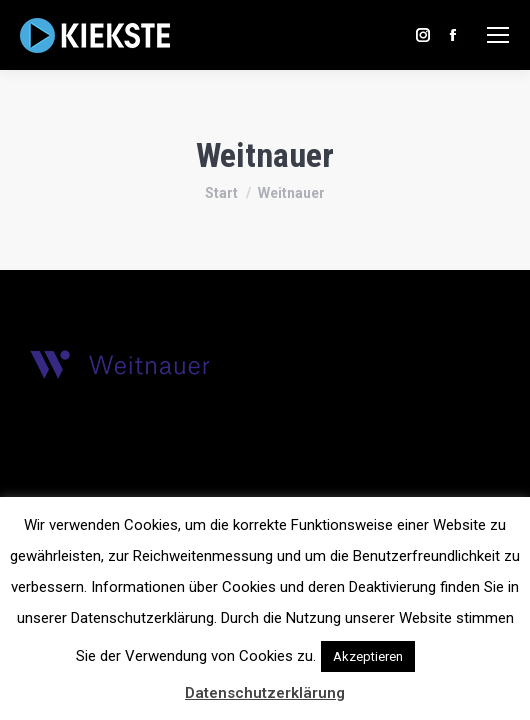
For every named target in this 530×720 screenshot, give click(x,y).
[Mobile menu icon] (498, 35)
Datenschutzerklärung (265, 693)
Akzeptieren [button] (368, 656)
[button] (437, 647)
